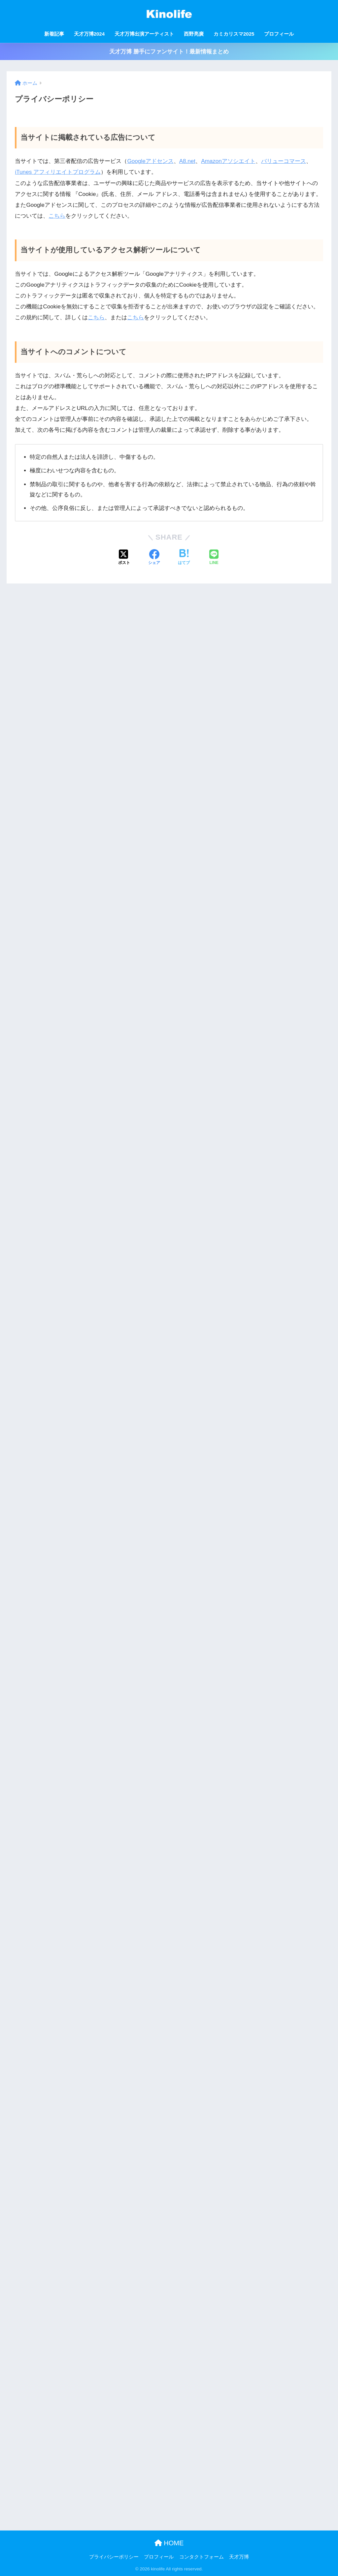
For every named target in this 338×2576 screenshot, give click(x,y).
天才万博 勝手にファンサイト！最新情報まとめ (169, 51)
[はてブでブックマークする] (184, 558)
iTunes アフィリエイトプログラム (57, 172)
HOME (169, 2543)
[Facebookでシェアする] (154, 558)
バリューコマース (283, 161)
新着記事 (54, 34)
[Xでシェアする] (124, 558)
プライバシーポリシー (114, 2557)
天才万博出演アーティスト (144, 34)
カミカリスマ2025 (234, 34)
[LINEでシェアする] (214, 558)
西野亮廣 (194, 34)
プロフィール (279, 34)
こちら (57, 216)
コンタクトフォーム (201, 2557)
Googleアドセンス (150, 161)
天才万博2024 (89, 34)
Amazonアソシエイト (228, 161)
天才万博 (239, 2557)
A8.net (187, 161)
